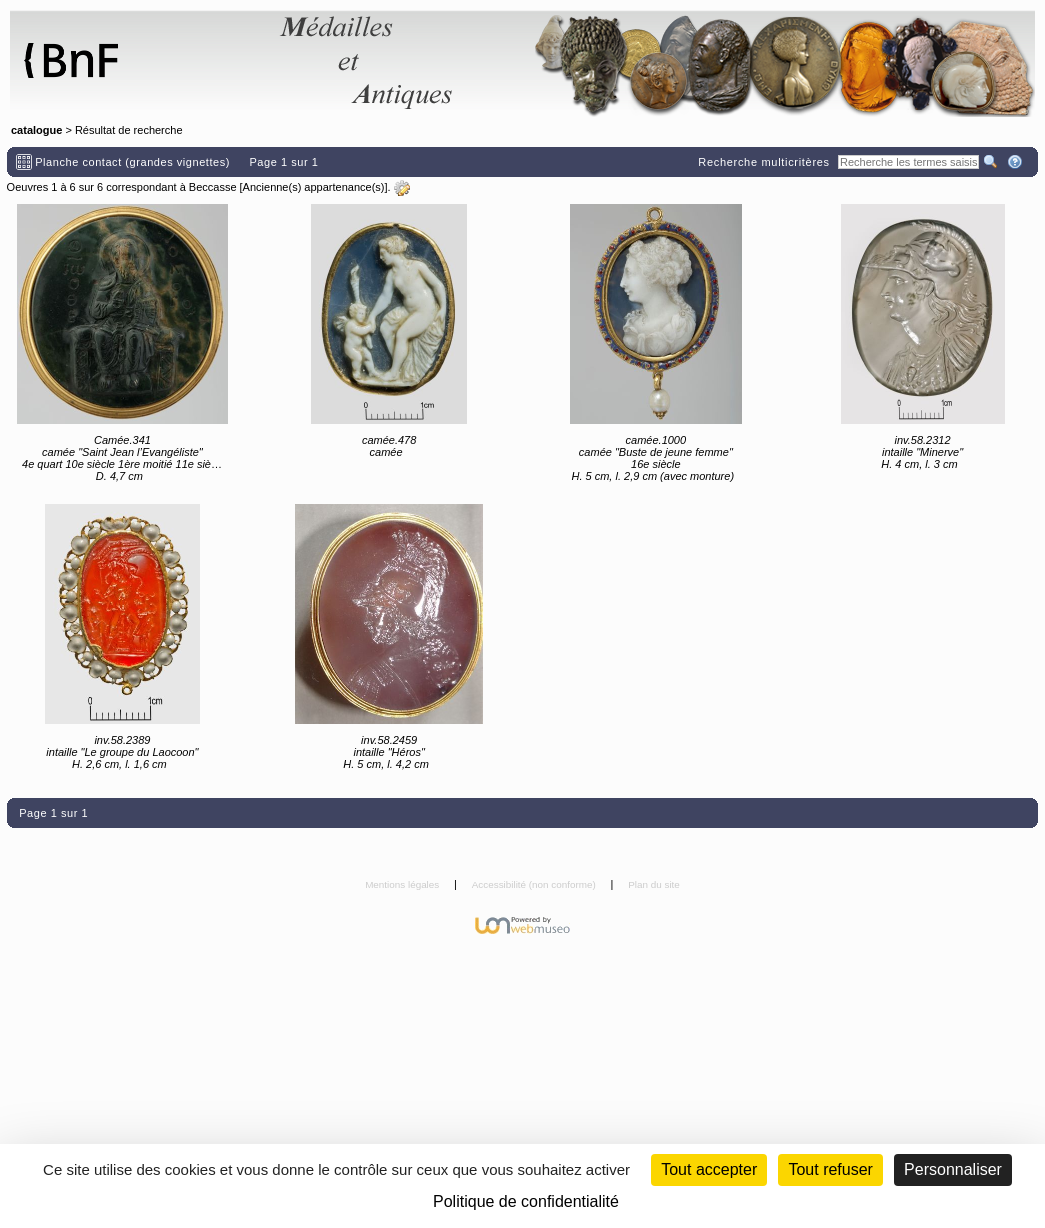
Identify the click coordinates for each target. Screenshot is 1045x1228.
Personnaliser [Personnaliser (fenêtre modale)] (953, 1169)
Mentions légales (403, 884)
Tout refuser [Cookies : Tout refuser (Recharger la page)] (830, 1169)
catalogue (36, 130)
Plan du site (654, 884)
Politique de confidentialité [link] (526, 1201)
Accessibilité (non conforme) (535, 884)
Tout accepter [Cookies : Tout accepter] (709, 1169)
